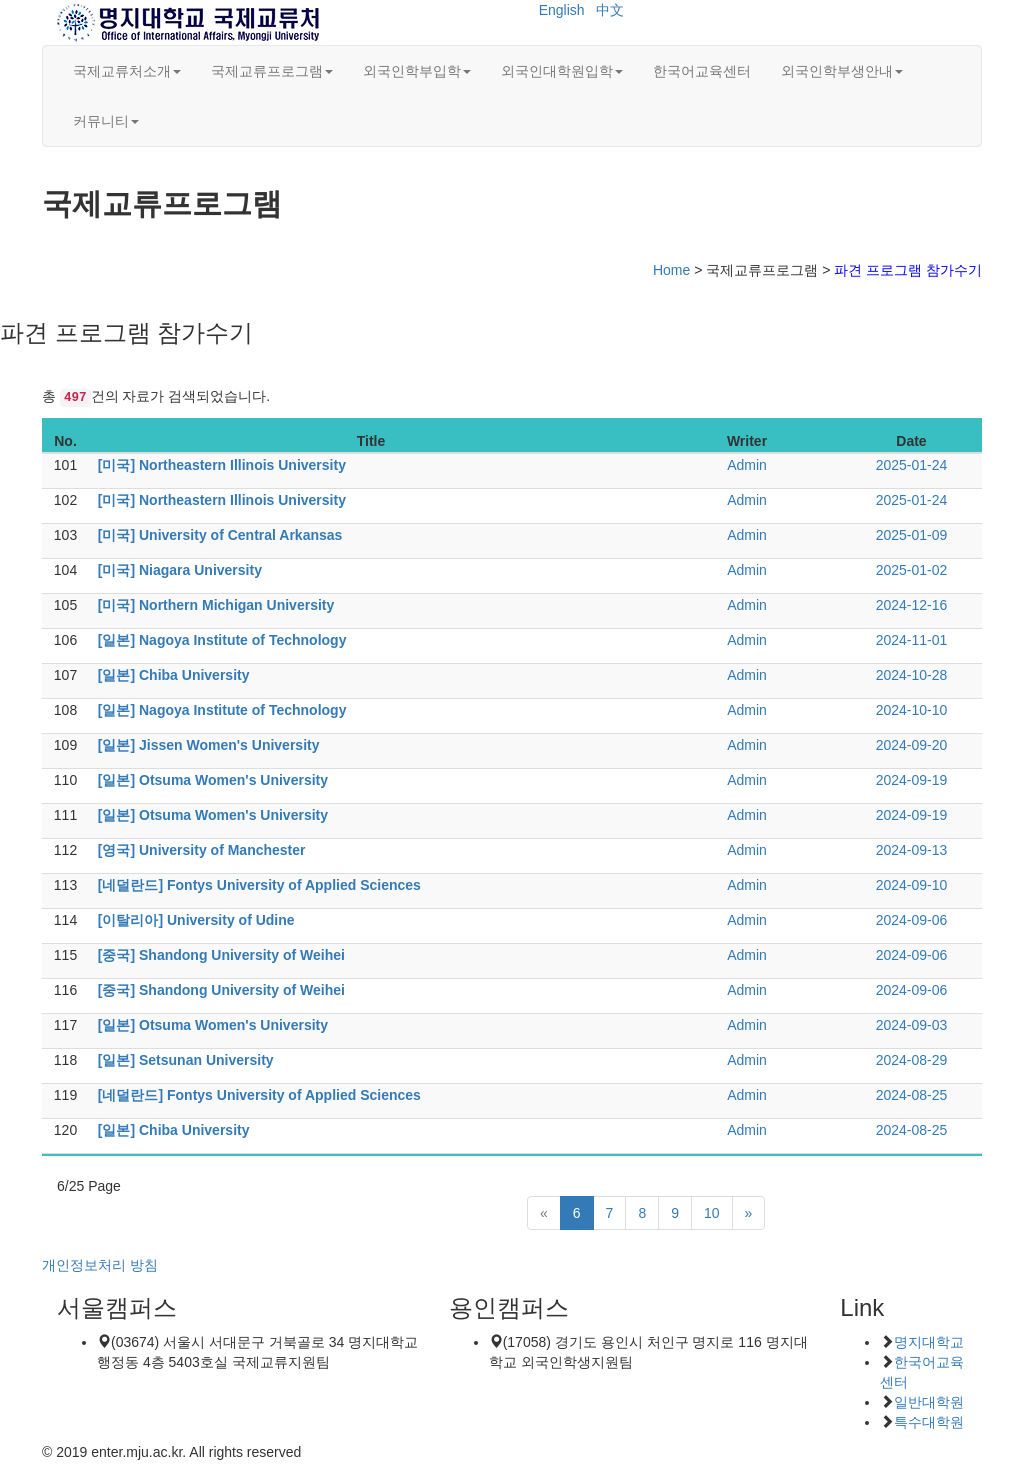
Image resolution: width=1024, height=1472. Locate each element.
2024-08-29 (912, 1060)
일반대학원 (929, 1402)
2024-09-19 (912, 780)
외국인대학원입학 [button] (562, 71)
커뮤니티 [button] (106, 121)
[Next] (749, 1213)
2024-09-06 (912, 920)
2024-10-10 (912, 710)
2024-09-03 (912, 1025)
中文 (610, 10)
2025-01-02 (912, 570)
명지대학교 (929, 1342)
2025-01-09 (912, 535)
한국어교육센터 (702, 71)
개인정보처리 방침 (100, 1265)
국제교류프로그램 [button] (272, 71)
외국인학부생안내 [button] (842, 71)
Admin (747, 465)
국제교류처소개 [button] (127, 71)
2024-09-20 (912, 745)
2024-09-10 (912, 885)
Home (671, 270)
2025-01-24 (912, 465)
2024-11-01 (912, 640)
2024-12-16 (912, 605)
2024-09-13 (912, 850)
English (562, 10)
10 (712, 1213)
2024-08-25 (912, 1095)
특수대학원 (929, 1422)
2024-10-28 (912, 675)
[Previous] (544, 1213)
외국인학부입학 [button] (417, 71)
